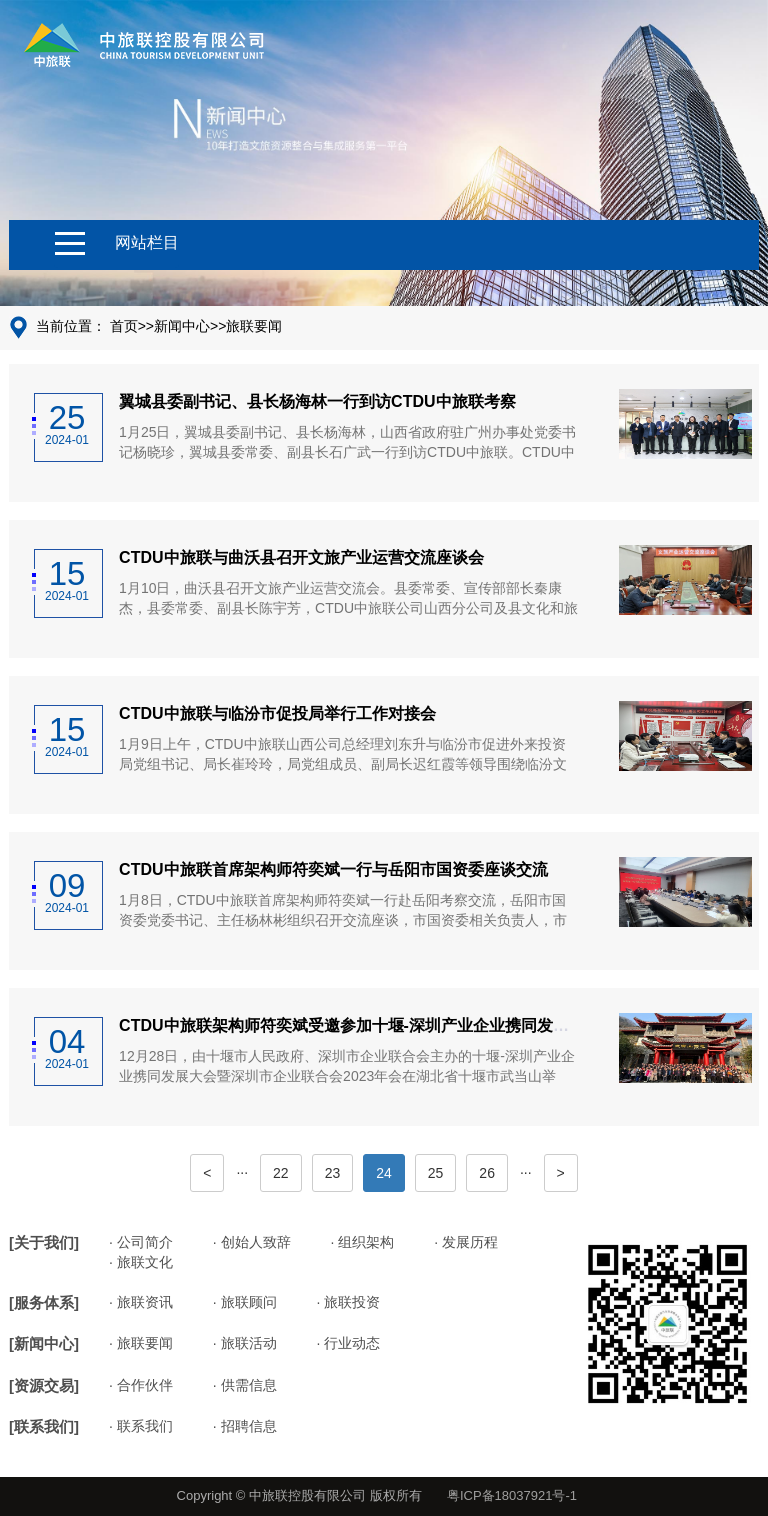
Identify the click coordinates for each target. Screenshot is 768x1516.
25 (436, 1173)
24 (384, 1173)
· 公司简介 (141, 1242)
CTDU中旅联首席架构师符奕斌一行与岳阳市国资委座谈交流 (333, 869)
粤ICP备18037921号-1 (512, 1495)
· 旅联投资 (349, 1302)
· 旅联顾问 (245, 1302)
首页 (124, 326)
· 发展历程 (466, 1242)
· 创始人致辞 (252, 1242)
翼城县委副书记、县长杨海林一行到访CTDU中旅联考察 (317, 401)
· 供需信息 (245, 1385)
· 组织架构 (363, 1242)
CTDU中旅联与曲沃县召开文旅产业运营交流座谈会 (301, 557)
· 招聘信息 (245, 1426)
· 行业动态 (349, 1343)
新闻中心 (182, 326)
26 (487, 1173)
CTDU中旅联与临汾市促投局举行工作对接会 (277, 713)
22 (281, 1173)
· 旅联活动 (245, 1343)
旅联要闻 (254, 326)
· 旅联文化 (141, 1262)
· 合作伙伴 (141, 1385)
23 (333, 1173)
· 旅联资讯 (141, 1302)
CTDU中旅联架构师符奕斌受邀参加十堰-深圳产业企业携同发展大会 (360, 1025)
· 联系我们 (141, 1426)
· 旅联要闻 (141, 1343)
